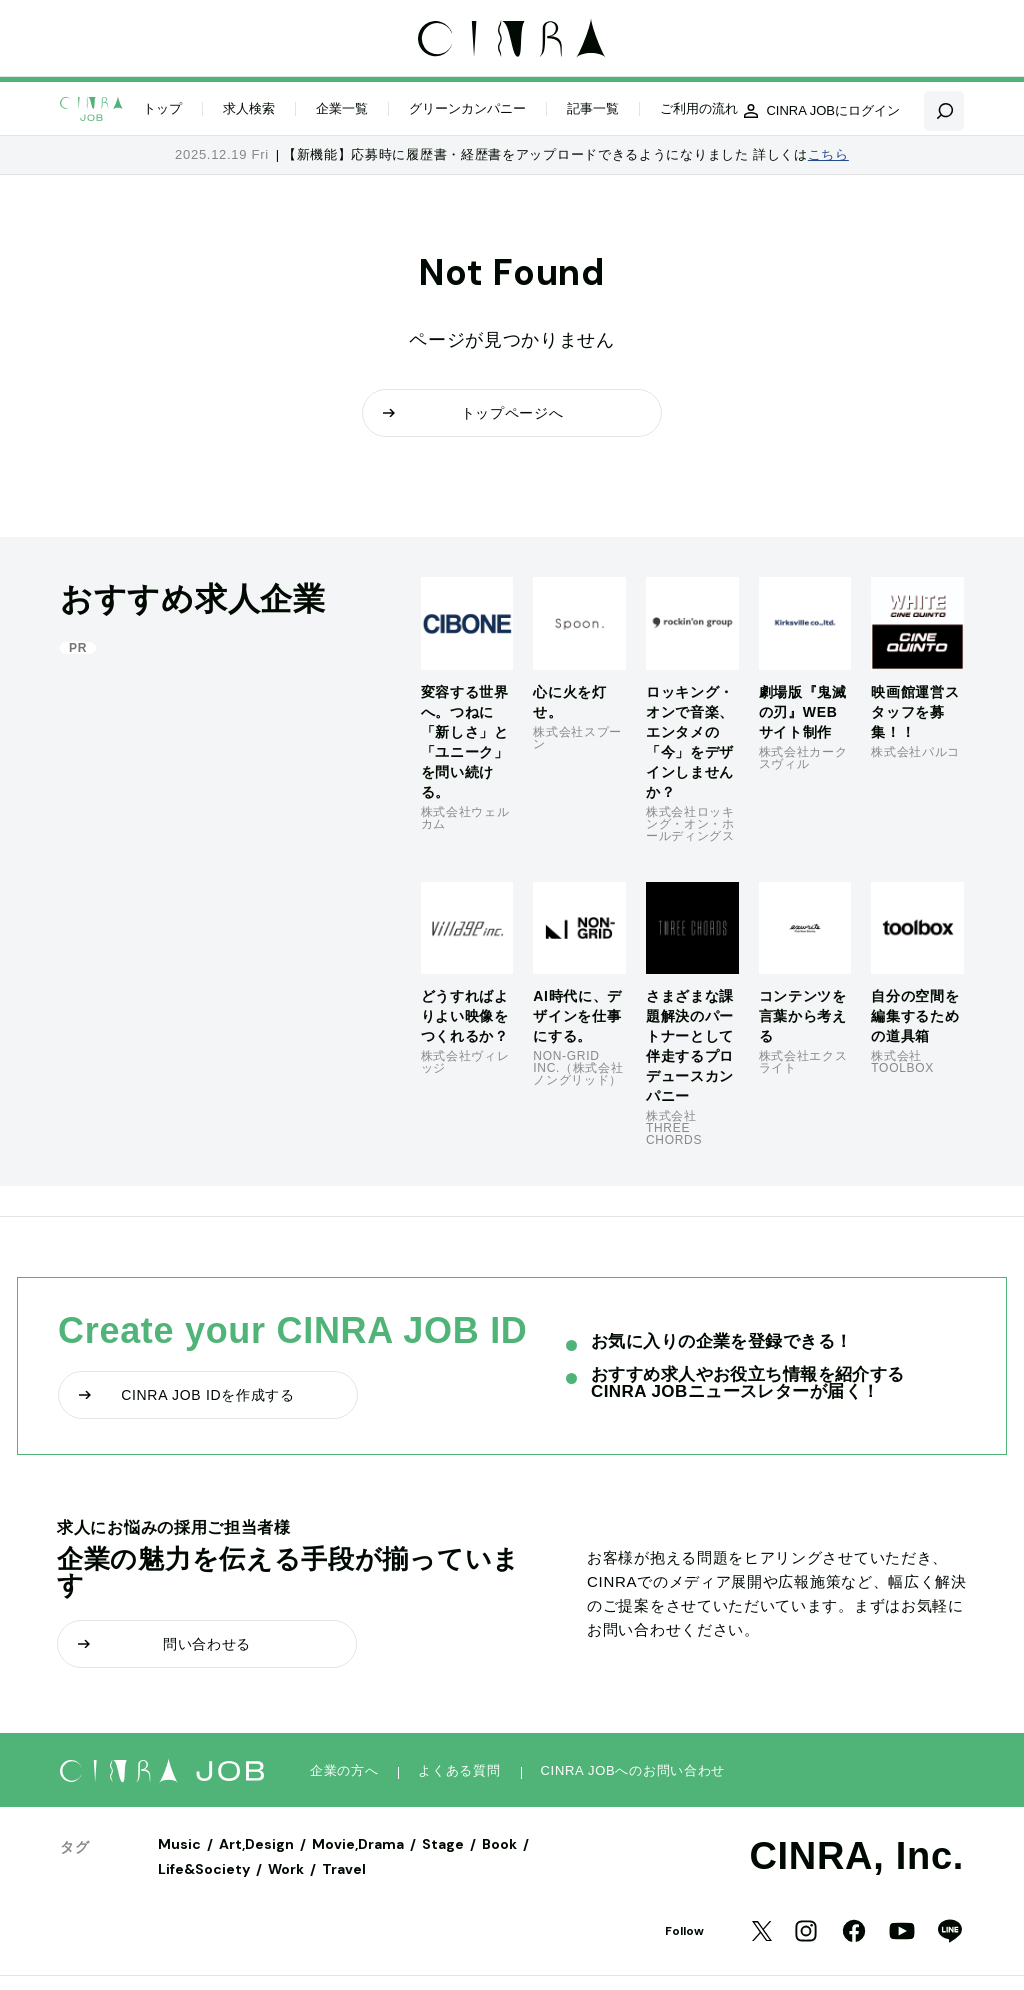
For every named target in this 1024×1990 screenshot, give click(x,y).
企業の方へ (344, 1770)
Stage (443, 1844)
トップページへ (473, 413)
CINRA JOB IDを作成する (187, 1395)
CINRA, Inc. (856, 1856)
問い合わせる (164, 1644)
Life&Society (204, 1869)
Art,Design (256, 1844)
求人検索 (249, 108)
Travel (344, 1869)
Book (499, 1844)
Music (179, 1844)
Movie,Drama (358, 1844)
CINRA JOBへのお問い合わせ (633, 1770)
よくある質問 (459, 1770)
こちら (828, 154)
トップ (162, 108)
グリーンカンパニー (467, 108)
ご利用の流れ (699, 108)
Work (286, 1869)
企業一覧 (342, 108)
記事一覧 (593, 108)
